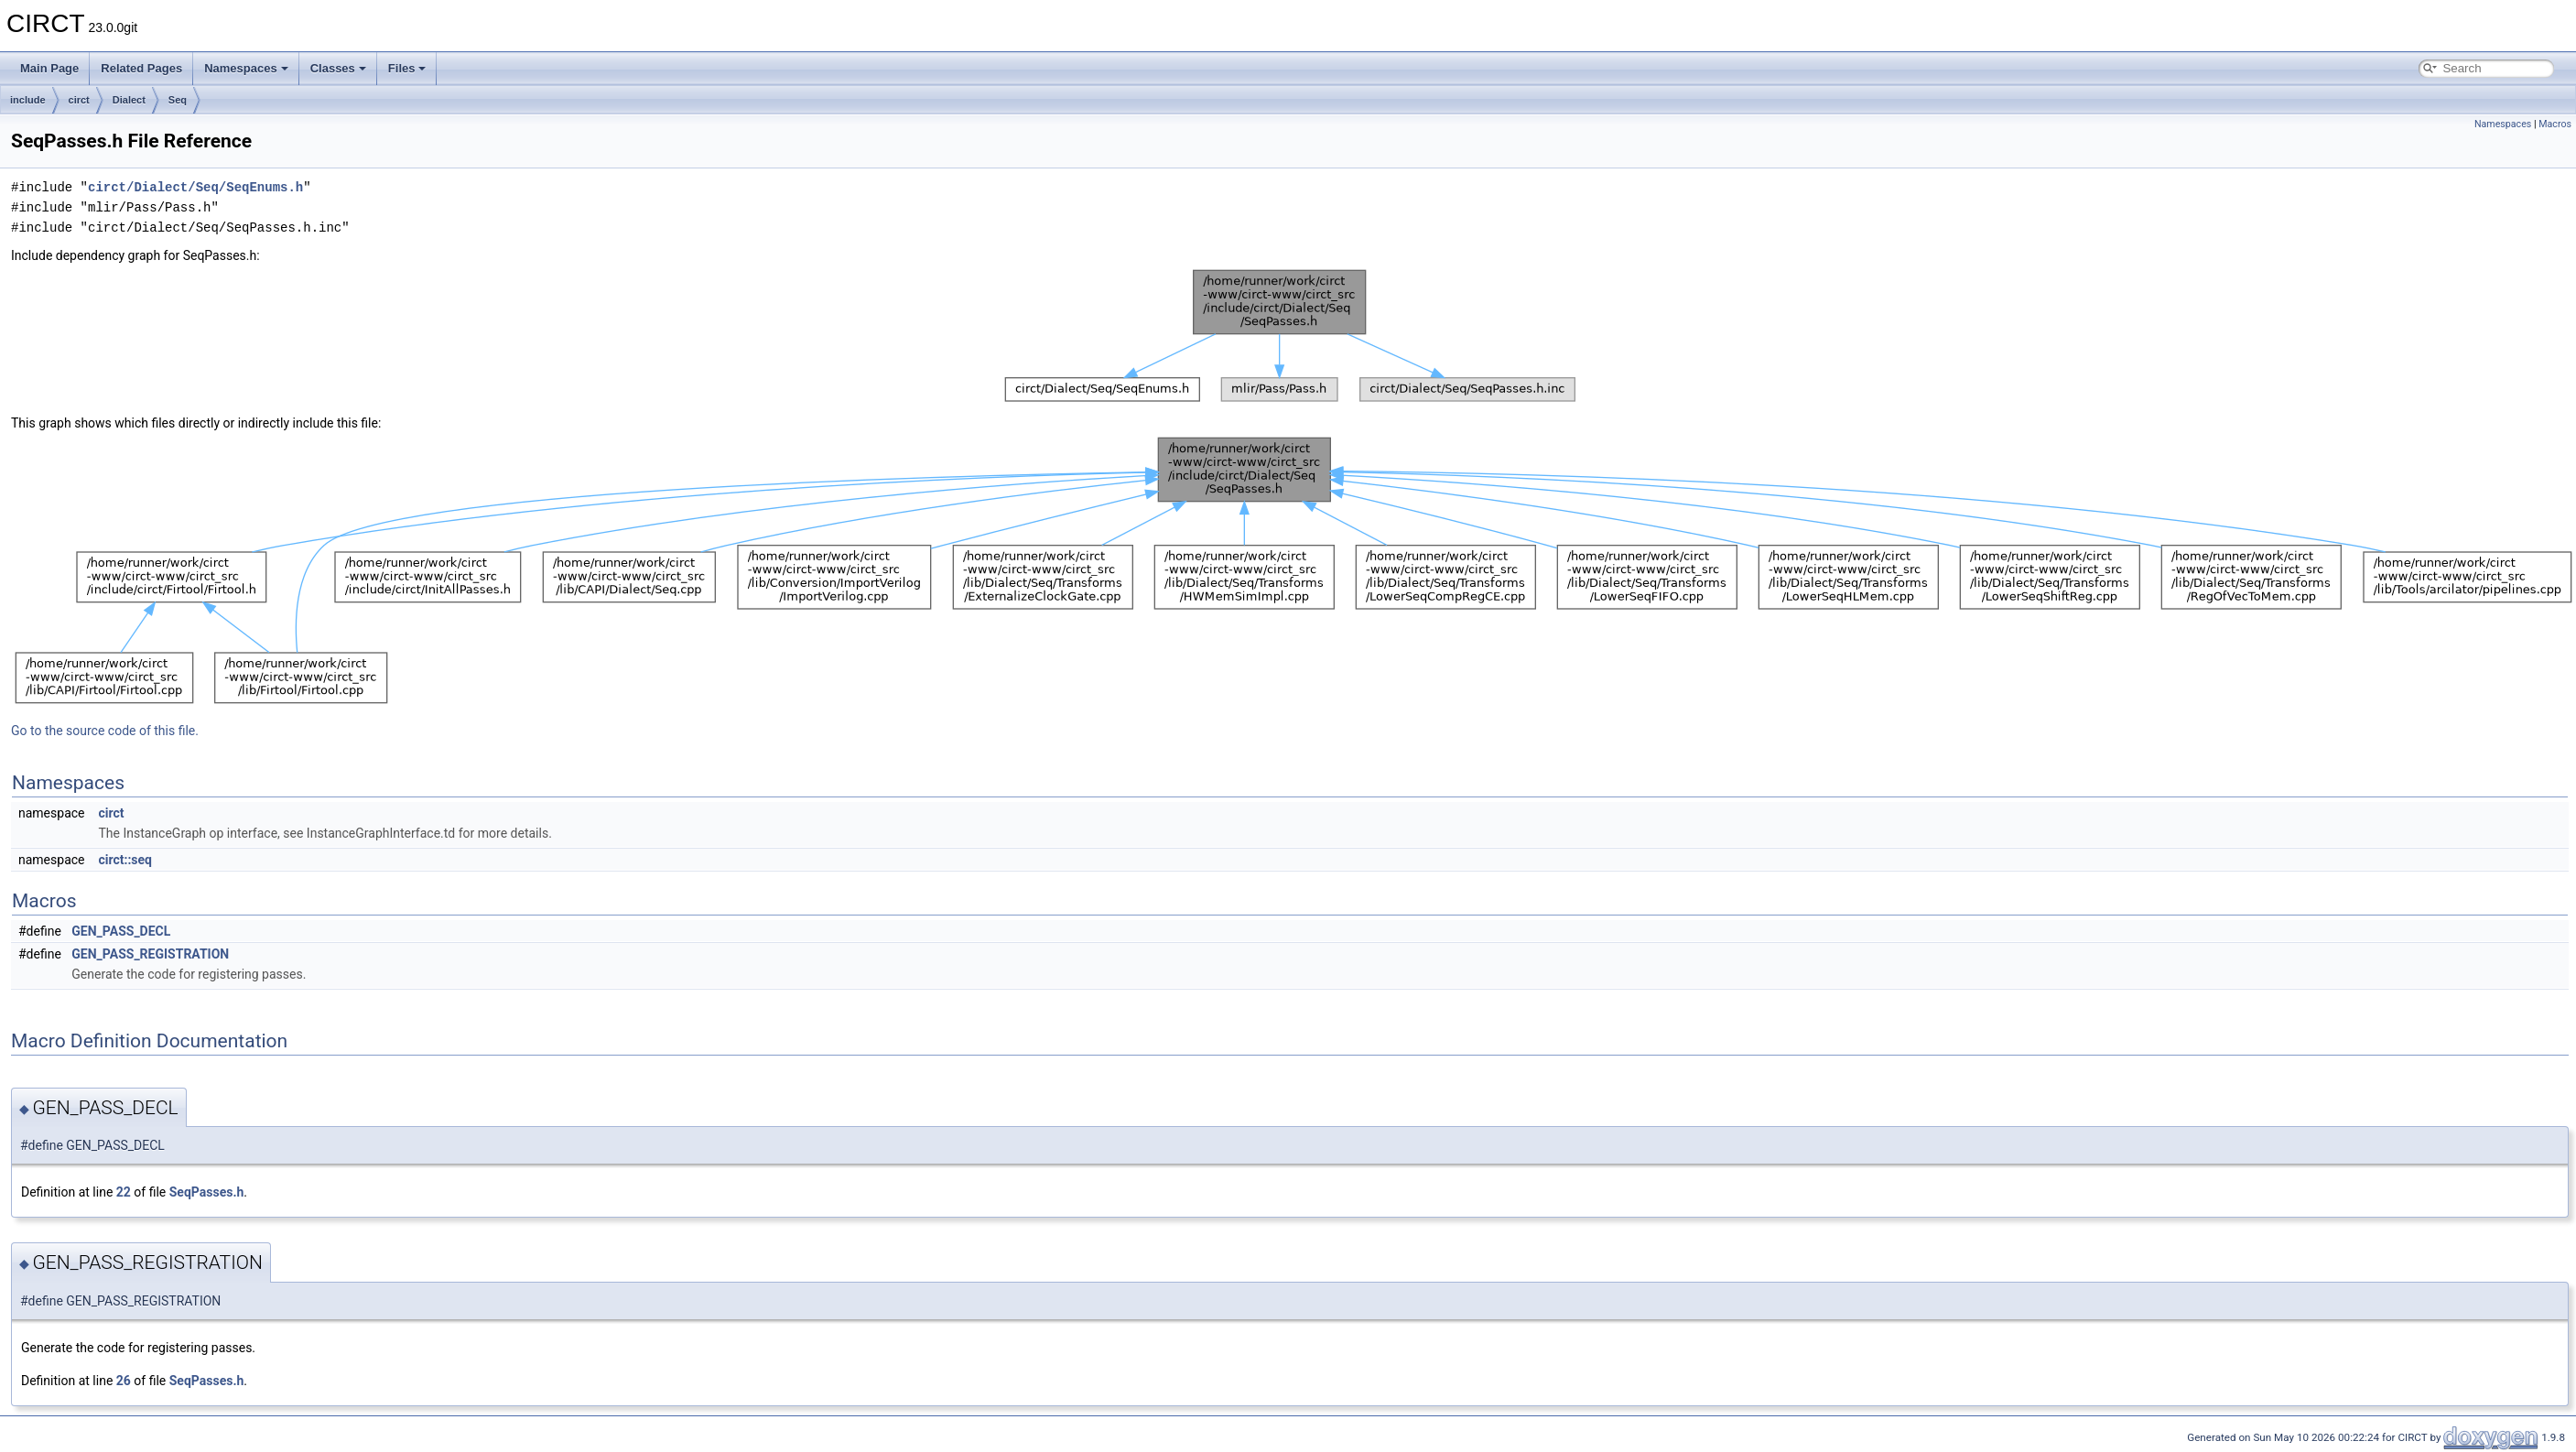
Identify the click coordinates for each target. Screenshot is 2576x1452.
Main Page (49, 68)
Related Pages (141, 68)
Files (407, 68)
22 (123, 1192)
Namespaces (246, 68)
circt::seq (125, 859)
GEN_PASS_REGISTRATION (150, 954)
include (28, 99)
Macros (2554, 124)
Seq (177, 99)
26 (123, 1380)
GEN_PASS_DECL (120, 931)
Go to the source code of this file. (105, 730)
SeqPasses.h (206, 1192)
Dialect (129, 99)
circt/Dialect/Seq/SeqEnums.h (195, 187)
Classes (338, 68)
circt (79, 99)
